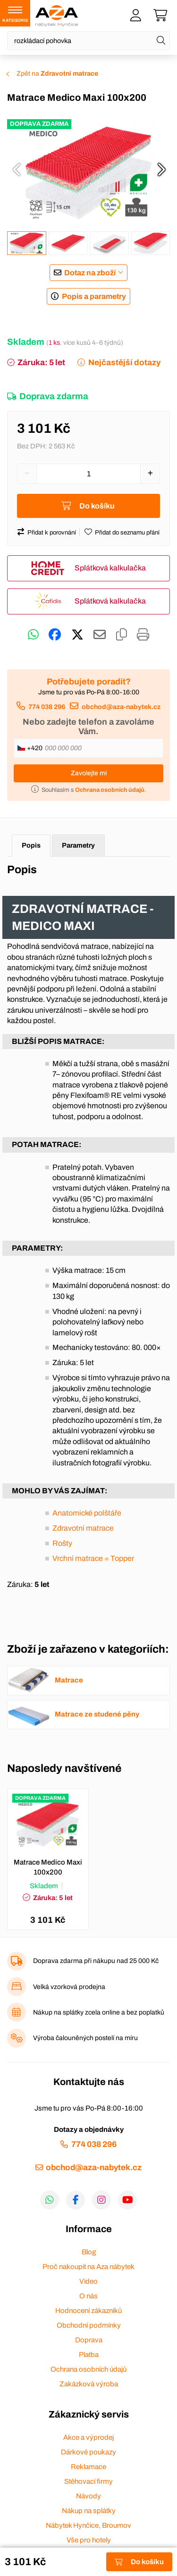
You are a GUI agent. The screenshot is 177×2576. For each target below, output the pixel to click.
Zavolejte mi (89, 773)
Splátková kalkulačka (110, 568)
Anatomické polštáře (86, 1513)
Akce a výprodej (88, 2437)
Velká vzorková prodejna (69, 1986)
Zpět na (57, 73)
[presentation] (16, 169)
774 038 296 (46, 706)
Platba (89, 2354)
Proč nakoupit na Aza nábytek (88, 2266)
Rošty (62, 1543)
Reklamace (88, 2467)
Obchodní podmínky (89, 2325)
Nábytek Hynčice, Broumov (88, 2525)
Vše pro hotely (89, 2540)
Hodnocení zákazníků (88, 2310)
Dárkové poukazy (88, 2452)
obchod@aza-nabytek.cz (121, 706)
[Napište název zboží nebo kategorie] (88, 40)
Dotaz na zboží (90, 273)
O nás (88, 2296)
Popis (31, 845)
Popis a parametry (94, 296)
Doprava (88, 2340)
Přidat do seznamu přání (127, 532)
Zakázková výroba (88, 2384)
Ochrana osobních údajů (88, 2369)
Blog (89, 2252)
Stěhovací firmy (88, 2481)
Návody (88, 2496)
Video (88, 2281)
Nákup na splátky (89, 2511)
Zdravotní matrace (83, 1528)
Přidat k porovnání (51, 532)
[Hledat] (161, 40)
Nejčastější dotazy (124, 362)
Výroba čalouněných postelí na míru (85, 2038)
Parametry (78, 845)
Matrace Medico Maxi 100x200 (48, 1867)
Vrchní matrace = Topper (93, 1558)
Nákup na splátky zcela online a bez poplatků (98, 2012)
